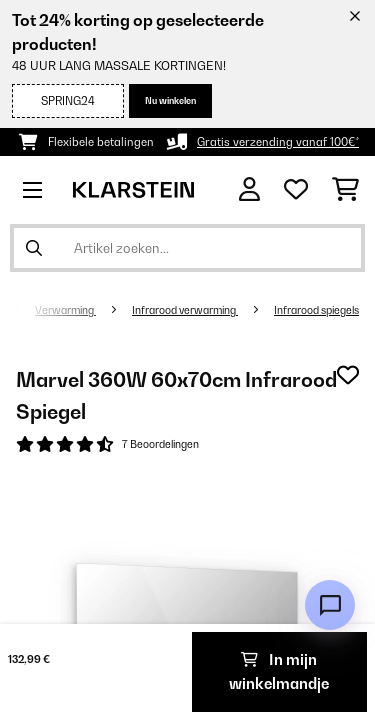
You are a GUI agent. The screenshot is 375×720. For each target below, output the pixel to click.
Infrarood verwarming (185, 310)
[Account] (249, 189)
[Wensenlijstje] (296, 190)
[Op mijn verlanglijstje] (348, 375)
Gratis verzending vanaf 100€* (278, 142)
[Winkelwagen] (345, 190)
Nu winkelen (170, 100)
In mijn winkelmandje (279, 671)
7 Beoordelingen (160, 444)
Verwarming (65, 310)
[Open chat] (330, 605)
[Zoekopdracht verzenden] (34, 248)
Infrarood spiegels (316, 310)
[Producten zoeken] (187, 248)
